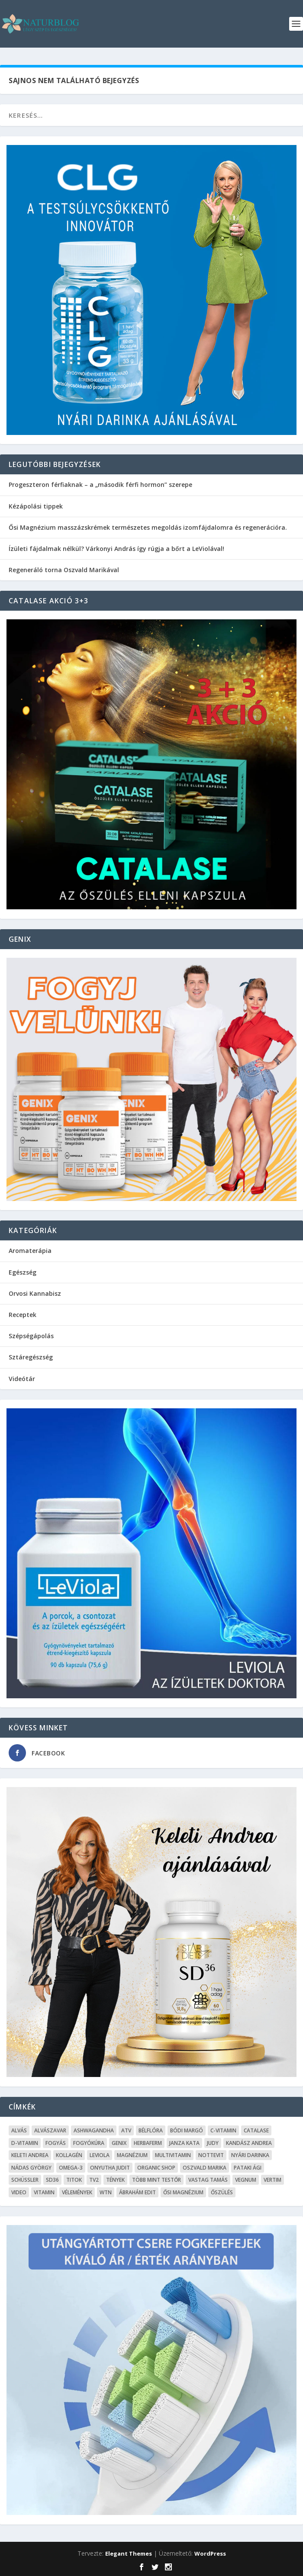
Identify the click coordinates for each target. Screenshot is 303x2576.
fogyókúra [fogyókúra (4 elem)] (88, 2143)
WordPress (210, 2553)
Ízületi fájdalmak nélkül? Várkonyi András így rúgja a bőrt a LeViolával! (116, 548)
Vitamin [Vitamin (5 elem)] (44, 2192)
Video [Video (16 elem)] (18, 2192)
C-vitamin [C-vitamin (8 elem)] (223, 2130)
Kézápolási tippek (36, 506)
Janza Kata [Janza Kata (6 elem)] (184, 2143)
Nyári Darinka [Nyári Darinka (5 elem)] (250, 2155)
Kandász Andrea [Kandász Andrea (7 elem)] (249, 2143)
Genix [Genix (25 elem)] (119, 2143)
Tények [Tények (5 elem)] (115, 2179)
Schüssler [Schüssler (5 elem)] (25, 2179)
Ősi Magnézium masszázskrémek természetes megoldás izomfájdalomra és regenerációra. (148, 527)
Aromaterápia (30, 1250)
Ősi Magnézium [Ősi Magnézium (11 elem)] (183, 2192)
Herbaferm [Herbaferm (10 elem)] (148, 2143)
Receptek (22, 1315)
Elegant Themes (128, 2553)
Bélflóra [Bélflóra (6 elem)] (151, 2130)
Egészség (22, 1272)
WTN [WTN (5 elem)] (106, 2192)
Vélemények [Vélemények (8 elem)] (77, 2192)
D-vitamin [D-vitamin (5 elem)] (24, 2143)
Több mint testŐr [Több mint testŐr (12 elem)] (156, 2179)
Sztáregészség (31, 1357)
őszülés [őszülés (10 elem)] (222, 2192)
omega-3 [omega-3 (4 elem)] (71, 2167)
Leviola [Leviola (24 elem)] (100, 2155)
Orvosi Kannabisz (35, 1293)
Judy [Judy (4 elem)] (213, 2143)
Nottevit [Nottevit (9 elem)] (211, 2155)
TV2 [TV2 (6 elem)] (94, 2179)
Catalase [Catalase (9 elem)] (256, 2130)
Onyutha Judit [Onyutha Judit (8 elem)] (110, 2167)
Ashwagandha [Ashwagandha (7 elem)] (94, 2130)
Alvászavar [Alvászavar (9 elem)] (50, 2130)
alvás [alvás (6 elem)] (19, 2130)
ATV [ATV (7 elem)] (126, 2130)
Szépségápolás (31, 1336)
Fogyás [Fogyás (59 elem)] (55, 2143)
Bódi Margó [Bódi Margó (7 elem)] (186, 2130)
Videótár (22, 1379)
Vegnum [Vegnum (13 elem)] (245, 2179)
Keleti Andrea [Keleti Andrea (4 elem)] (29, 2155)
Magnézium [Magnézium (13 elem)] (132, 2155)
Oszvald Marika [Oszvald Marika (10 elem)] (204, 2167)
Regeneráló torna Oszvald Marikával (64, 570)
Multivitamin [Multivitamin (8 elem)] (173, 2155)
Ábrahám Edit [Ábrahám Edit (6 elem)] (137, 2192)
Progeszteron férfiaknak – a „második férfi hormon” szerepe (100, 484)
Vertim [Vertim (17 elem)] (272, 2179)
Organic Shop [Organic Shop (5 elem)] (156, 2167)
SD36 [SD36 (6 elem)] (52, 2179)
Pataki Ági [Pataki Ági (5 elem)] (247, 2167)
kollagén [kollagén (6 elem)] (69, 2155)
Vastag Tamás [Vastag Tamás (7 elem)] (208, 2179)
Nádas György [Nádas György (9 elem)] (31, 2167)
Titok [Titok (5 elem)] (74, 2179)
